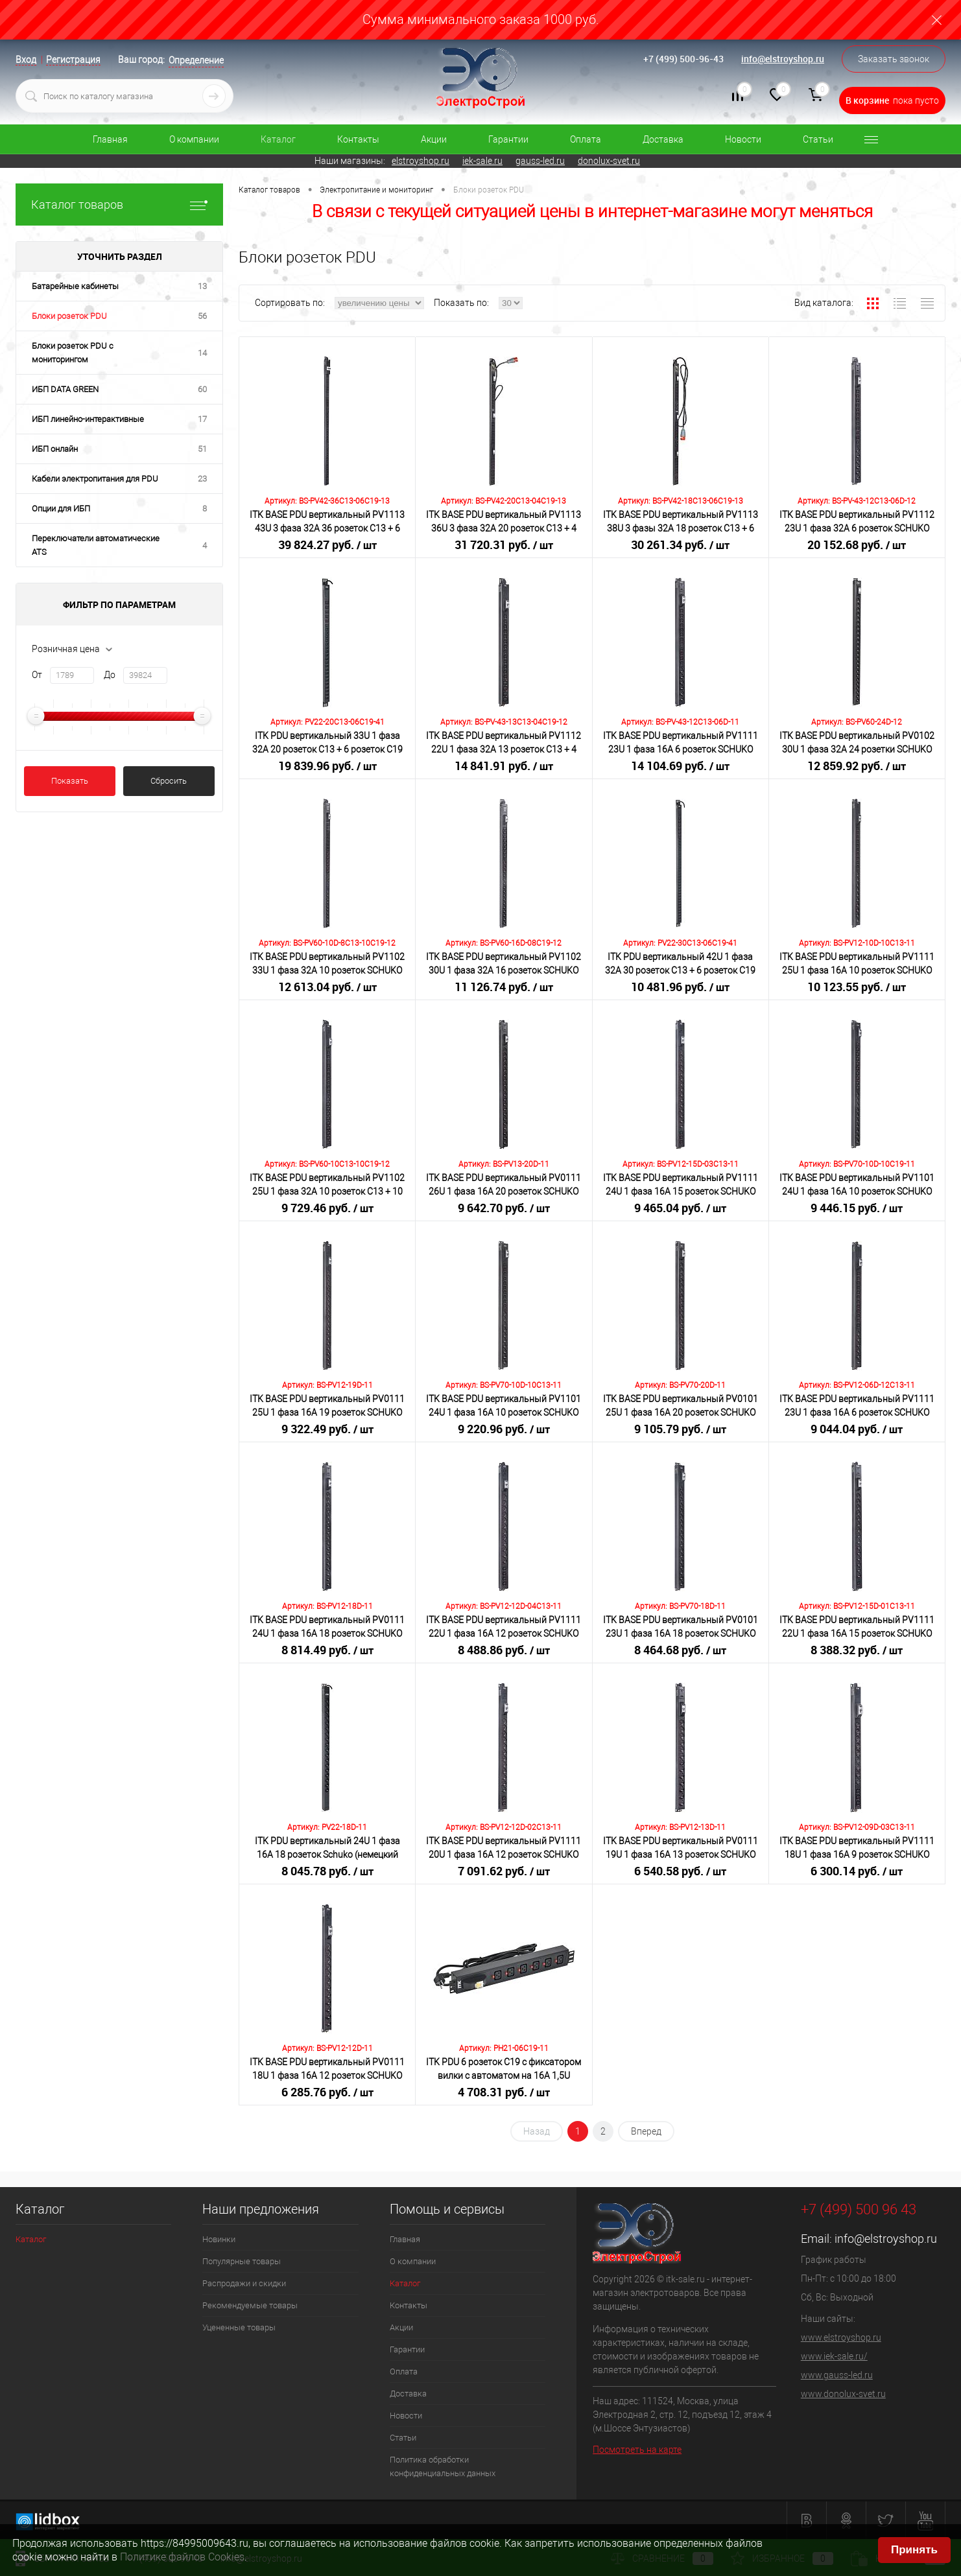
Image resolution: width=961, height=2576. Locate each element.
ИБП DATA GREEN (65, 389)
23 (202, 479)
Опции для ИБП (61, 508)
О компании (194, 139)
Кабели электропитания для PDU (95, 479)
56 (202, 316)
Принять (914, 2550)
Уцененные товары (239, 2327)
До (109, 675)
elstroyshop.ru (420, 161)
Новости (743, 139)
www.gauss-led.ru (837, 2375)
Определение (196, 60)
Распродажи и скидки (244, 2283)
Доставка (663, 139)
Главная (110, 139)
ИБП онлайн (55, 449)
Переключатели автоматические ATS (96, 545)
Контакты (358, 139)
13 (202, 286)
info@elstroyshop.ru (782, 59)
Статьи (818, 139)
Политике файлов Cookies (182, 2557)
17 (202, 419)
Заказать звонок (893, 59)
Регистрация (73, 59)
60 (202, 389)
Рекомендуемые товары (250, 2305)
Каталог (278, 139)
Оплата (585, 139)
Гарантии (508, 139)
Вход (26, 59)
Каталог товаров (119, 204)
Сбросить (168, 781)
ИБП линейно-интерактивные (88, 419)
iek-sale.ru (482, 161)
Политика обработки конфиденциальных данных (442, 2466)
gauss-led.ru (540, 161)
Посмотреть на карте (637, 2449)
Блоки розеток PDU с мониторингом (72, 352)
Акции (434, 139)
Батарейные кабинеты (75, 286)
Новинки (218, 2239)
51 (202, 449)
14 (202, 353)
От (37, 675)
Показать (69, 781)
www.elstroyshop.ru (841, 2337)
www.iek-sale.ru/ (834, 2356)
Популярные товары (241, 2261)
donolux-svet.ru (609, 161)
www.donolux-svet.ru (843, 2394)
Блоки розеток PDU (69, 316)
